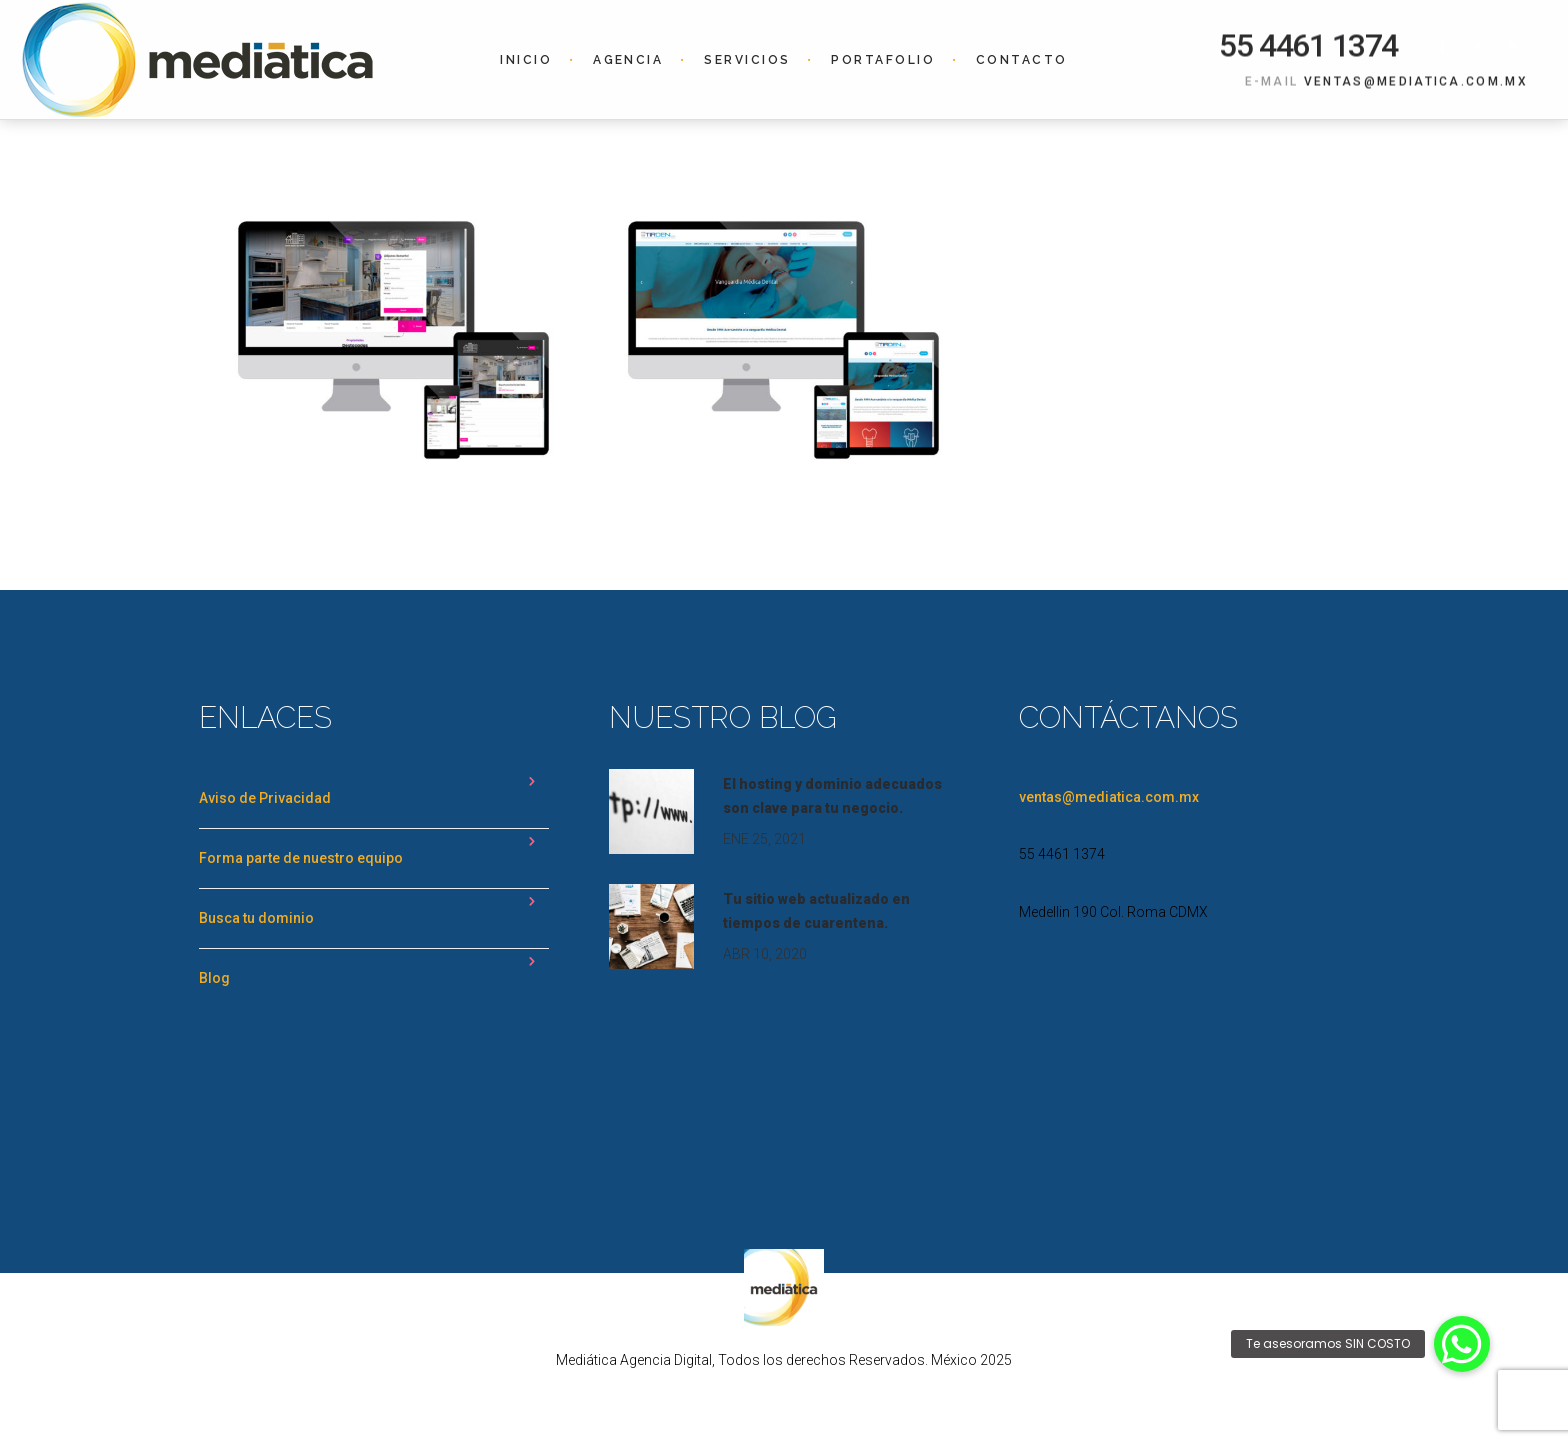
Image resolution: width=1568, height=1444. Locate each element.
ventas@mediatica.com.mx (1416, 81)
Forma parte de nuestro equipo (301, 858)
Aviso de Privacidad (265, 798)
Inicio (526, 60)
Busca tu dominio (256, 918)
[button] (1462, 1344)
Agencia (628, 60)
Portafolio (883, 60)
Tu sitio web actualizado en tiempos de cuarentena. (816, 911)
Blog (214, 978)
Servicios (747, 60)
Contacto (1022, 60)
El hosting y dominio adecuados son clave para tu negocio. (832, 796)
